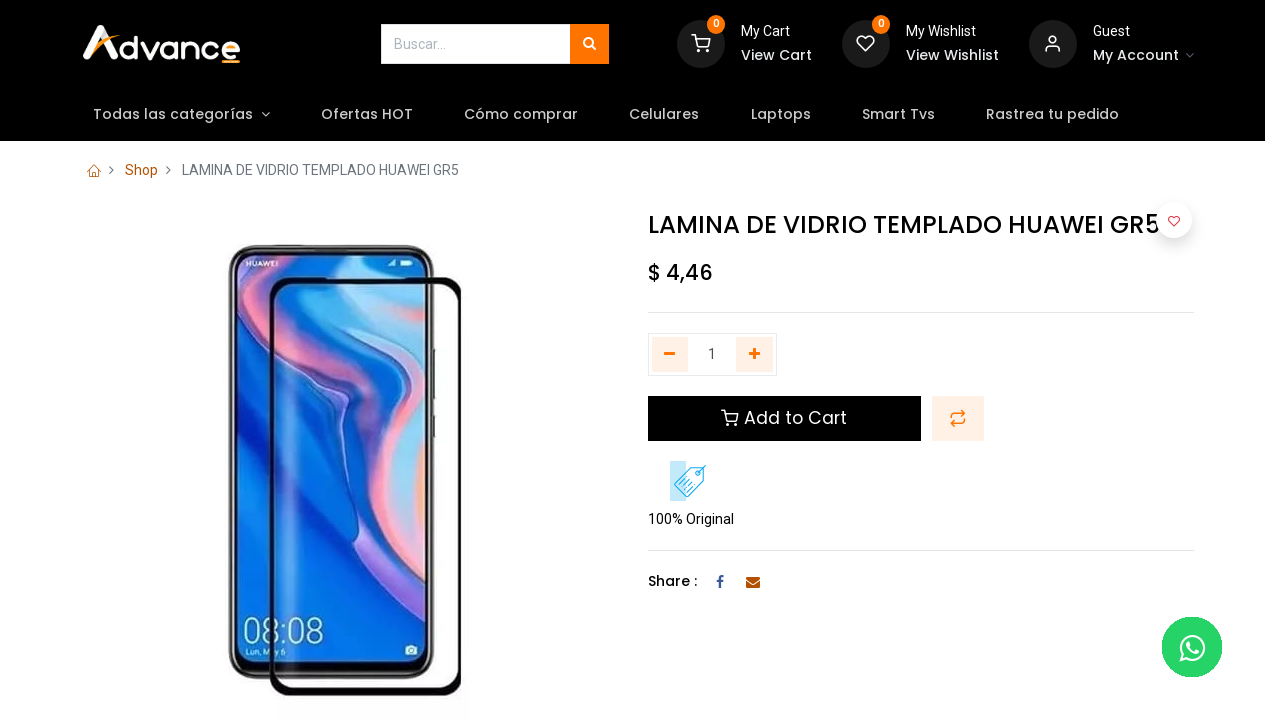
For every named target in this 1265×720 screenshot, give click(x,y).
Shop (141, 170)
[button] (958, 418)
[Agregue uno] (754, 355)
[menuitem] (370, 115)
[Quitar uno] (670, 355)
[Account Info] (1144, 56)
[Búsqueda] (589, 44)
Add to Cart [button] (784, 418)
